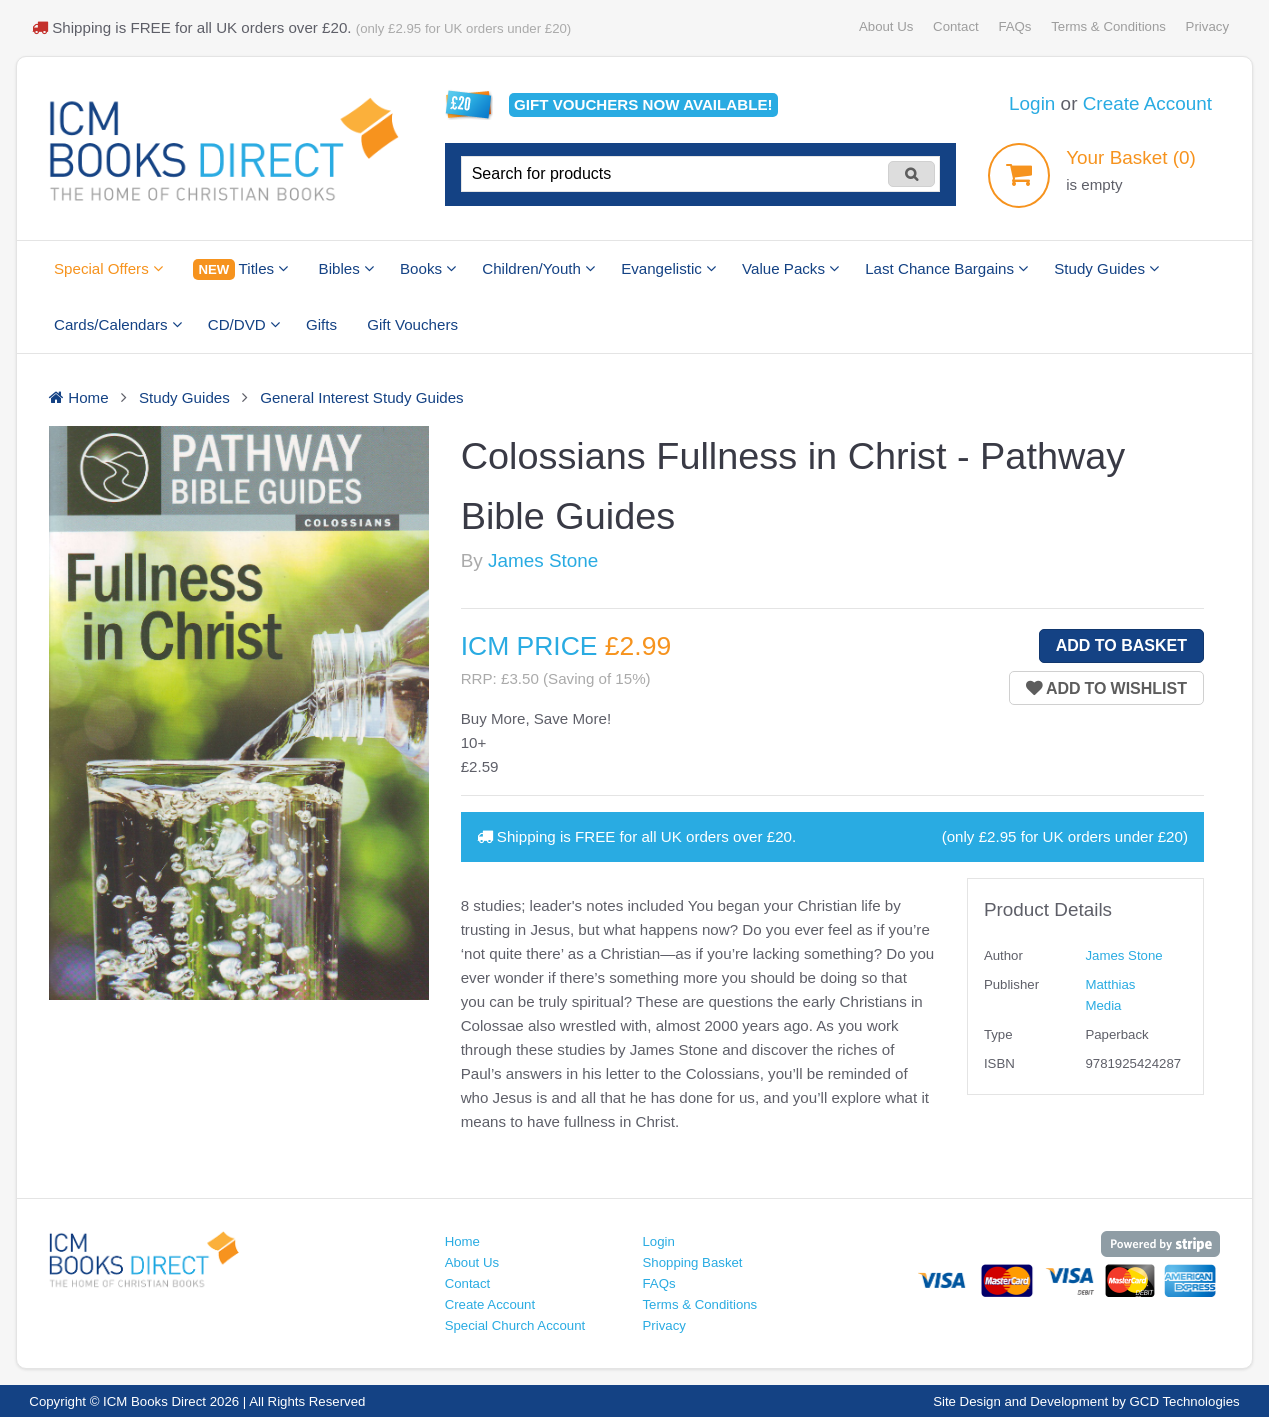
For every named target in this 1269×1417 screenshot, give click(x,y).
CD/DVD (244, 324)
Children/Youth (538, 268)
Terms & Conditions (1108, 26)
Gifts (321, 324)
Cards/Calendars (118, 324)
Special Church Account (515, 1325)
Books (428, 268)
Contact (956, 26)
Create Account (1147, 103)
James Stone (543, 560)
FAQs (1014, 26)
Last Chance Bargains (946, 268)
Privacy (1207, 26)
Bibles (346, 268)
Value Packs (790, 268)
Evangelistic (668, 268)
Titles (240, 269)
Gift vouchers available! (643, 104)
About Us (886, 26)
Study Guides (1106, 268)
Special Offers (108, 268)
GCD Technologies (1185, 1401)
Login (1032, 103)
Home (462, 1241)
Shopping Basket (692, 1262)
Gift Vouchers (412, 324)
